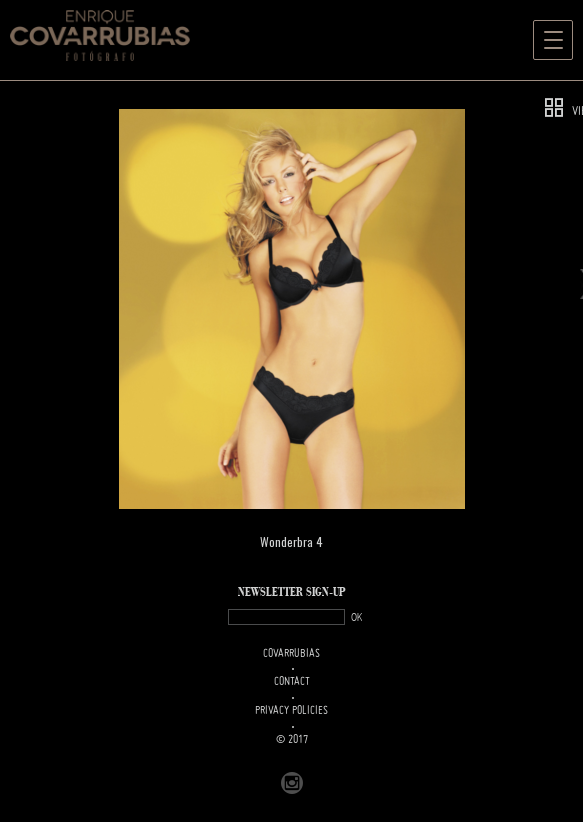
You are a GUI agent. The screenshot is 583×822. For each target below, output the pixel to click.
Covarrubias (291, 654)
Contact (292, 682)
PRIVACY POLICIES (291, 711)
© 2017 (292, 740)
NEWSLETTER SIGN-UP (292, 592)
